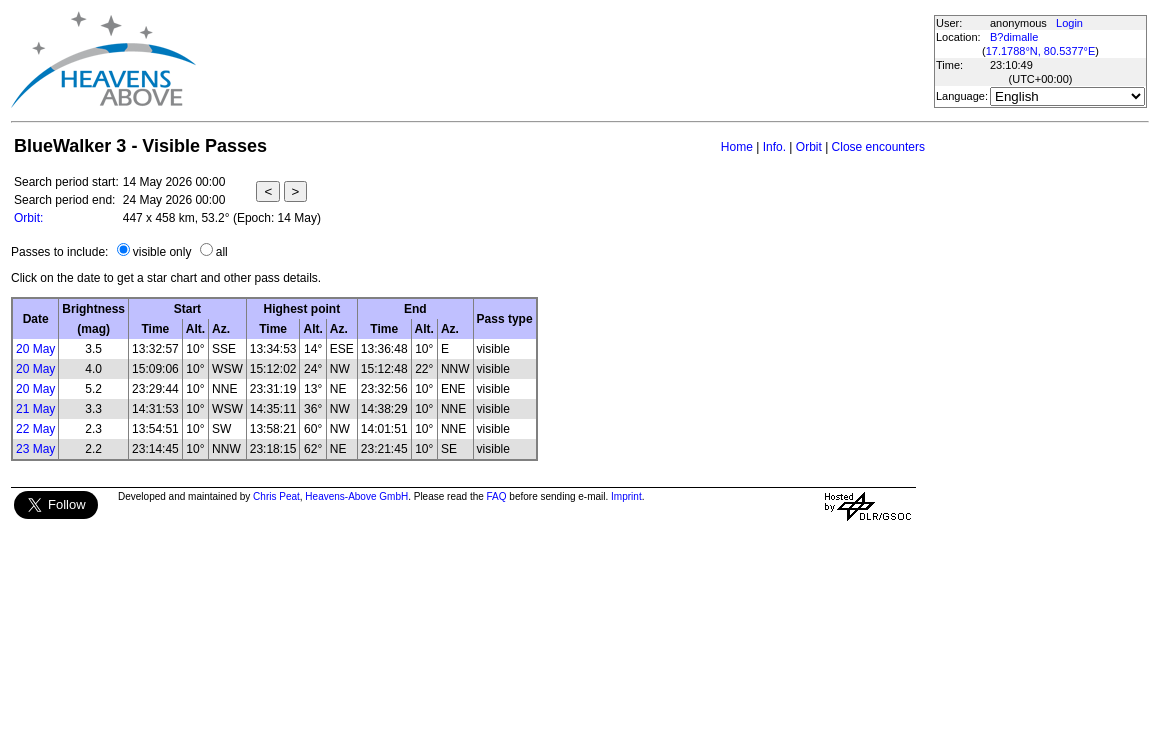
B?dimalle (1014, 37)
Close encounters (878, 147)
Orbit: (28, 218)
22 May (35, 429)
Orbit (809, 147)
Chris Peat (276, 496)
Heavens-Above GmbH (356, 496)
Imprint (626, 496)
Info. (774, 147)
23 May (35, 449)
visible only (162, 252)
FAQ (497, 496)
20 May (35, 349)
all (222, 252)
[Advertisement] (564, 60)
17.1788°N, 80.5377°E (1041, 51)
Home (737, 147)
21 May (35, 409)
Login (1069, 23)
